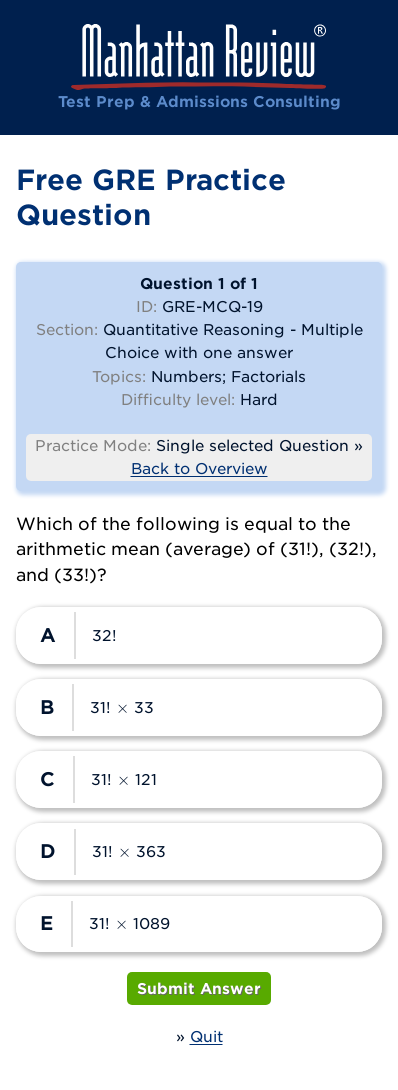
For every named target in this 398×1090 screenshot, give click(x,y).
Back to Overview (199, 468)
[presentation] (123, 707)
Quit (206, 1036)
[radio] (199, 635)
